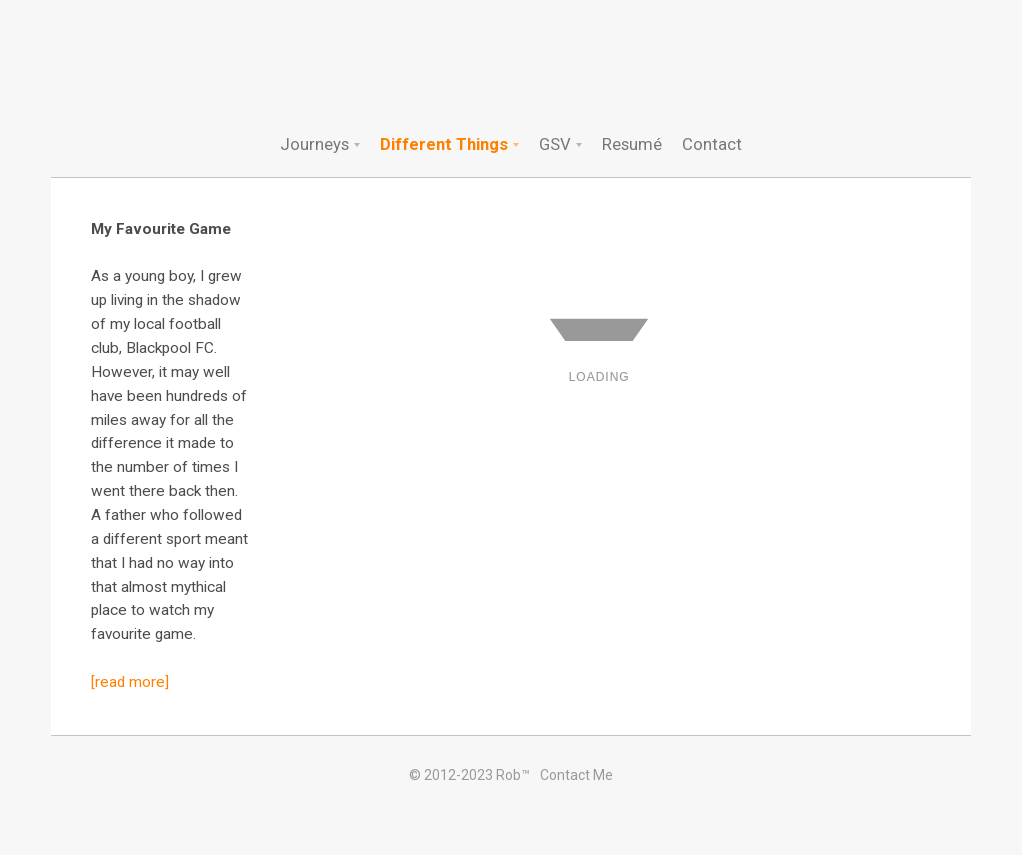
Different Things (444, 144)
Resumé (632, 144)
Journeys (314, 144)
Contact (712, 144)
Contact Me (576, 775)
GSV (555, 144)
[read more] (130, 682)
